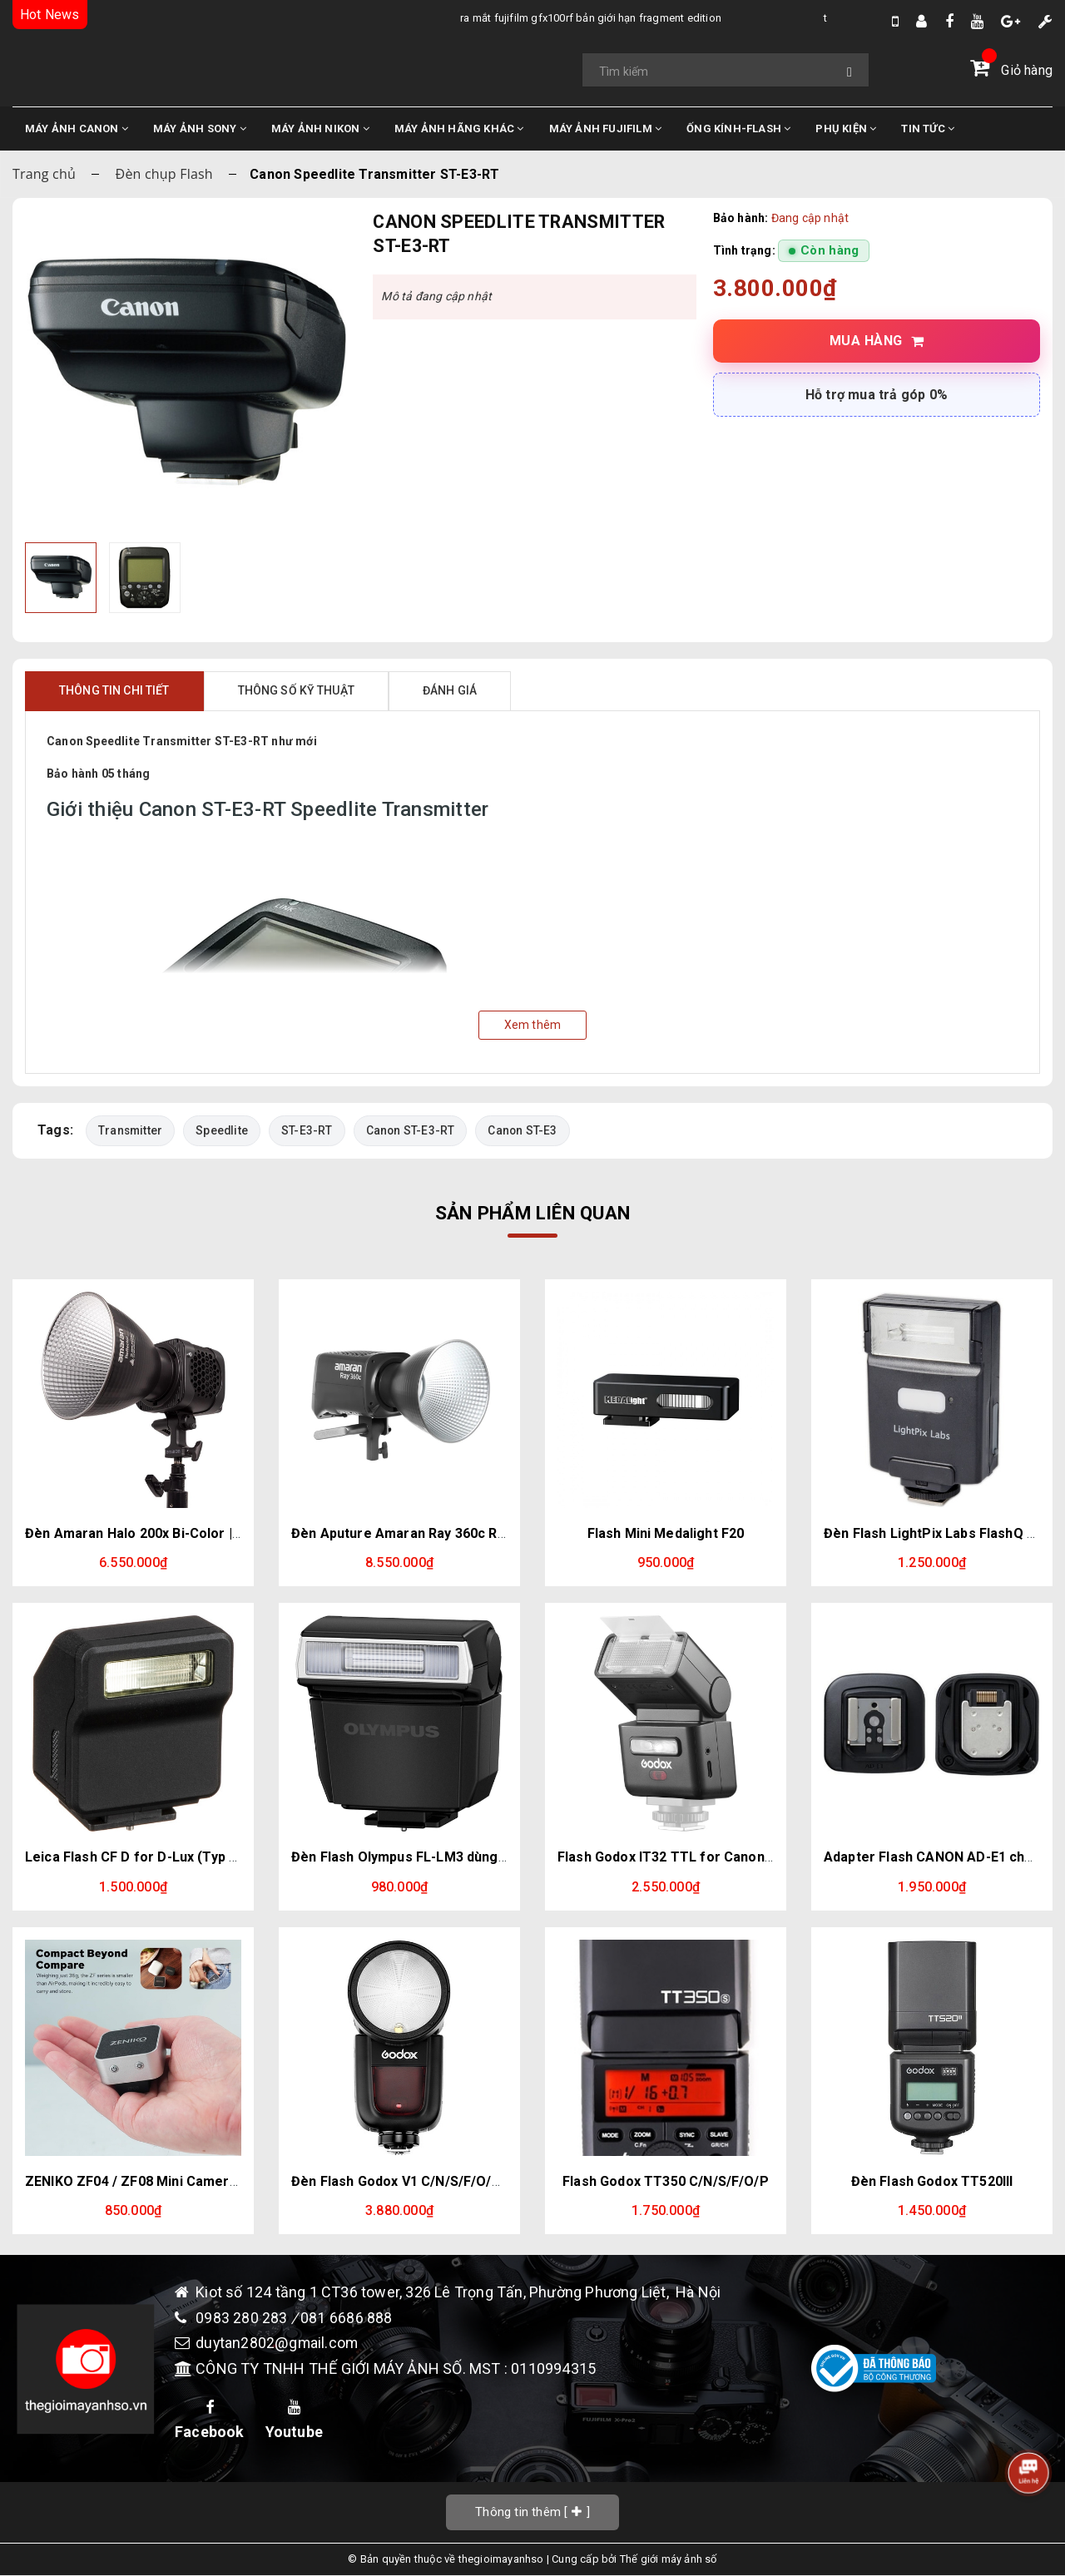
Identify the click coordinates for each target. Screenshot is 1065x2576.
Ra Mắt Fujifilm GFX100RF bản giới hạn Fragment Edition (437, 18)
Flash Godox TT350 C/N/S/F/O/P (665, 2181)
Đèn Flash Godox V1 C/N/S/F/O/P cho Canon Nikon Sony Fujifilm (494, 2181)
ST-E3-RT (308, 1130)
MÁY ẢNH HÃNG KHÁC (459, 128)
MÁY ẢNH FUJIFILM (605, 128)
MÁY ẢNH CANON (76, 128)
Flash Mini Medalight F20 (666, 1533)
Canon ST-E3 (524, 1130)
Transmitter (130, 1130)
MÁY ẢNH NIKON (320, 128)
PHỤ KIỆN (845, 128)
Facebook (210, 2420)
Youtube (294, 2420)
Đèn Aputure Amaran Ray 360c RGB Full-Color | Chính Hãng (477, 1533)
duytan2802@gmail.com (277, 2343)
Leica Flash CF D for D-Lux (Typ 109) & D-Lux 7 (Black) (197, 1857)
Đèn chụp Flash (164, 174)
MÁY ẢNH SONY (199, 128)
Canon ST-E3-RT (412, 1130)
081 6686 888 (346, 2317)
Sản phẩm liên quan (532, 1213)
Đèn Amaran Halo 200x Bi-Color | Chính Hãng (166, 1533)
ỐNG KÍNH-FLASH (738, 128)
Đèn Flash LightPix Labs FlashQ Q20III (943, 1533)
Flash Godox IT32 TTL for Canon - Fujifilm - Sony (712, 1857)
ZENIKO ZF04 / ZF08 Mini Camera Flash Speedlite (182, 2181)
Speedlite (222, 1130)
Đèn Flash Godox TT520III (932, 2181)
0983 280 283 (243, 2317)
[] (532, 2512)
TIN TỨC (927, 128)
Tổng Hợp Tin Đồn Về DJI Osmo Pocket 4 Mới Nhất (786, 18)
